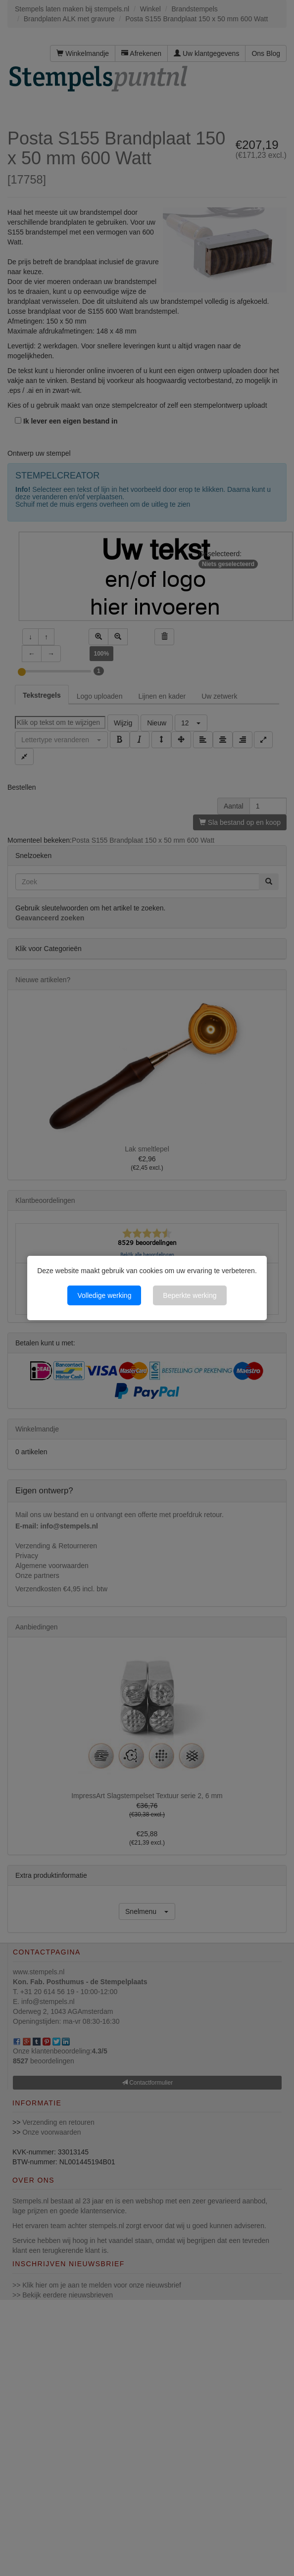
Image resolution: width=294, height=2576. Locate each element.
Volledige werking (104, 1295)
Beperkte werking (189, 1295)
